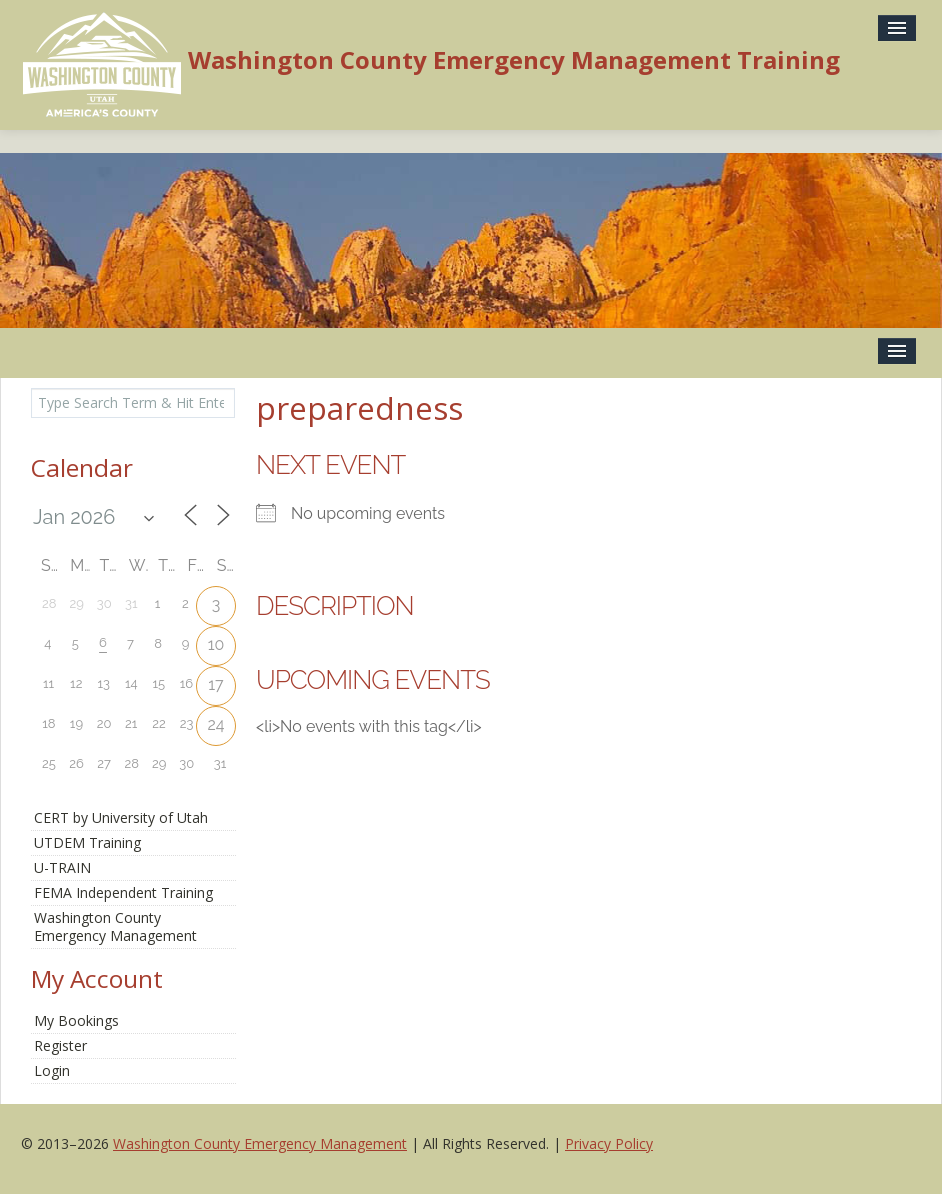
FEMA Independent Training (123, 892)
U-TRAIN (62, 867)
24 (215, 724)
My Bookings (76, 1020)
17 (215, 684)
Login (52, 1070)
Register (60, 1045)
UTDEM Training (87, 842)
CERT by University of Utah (121, 817)
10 (216, 644)
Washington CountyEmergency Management (115, 926)
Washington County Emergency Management (260, 1143)
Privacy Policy (609, 1143)
